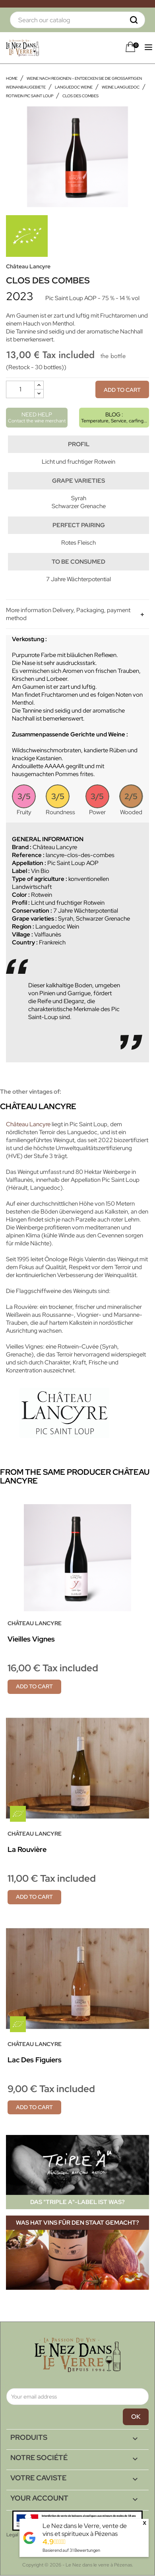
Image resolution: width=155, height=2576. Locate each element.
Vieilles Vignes (31, 1638)
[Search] (77, 20)
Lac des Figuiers (35, 2059)
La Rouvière (27, 1849)
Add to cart (122, 389)
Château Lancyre (28, 266)
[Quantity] (20, 389)
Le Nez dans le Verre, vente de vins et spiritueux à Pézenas (85, 2530)
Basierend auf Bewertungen (71, 2550)
